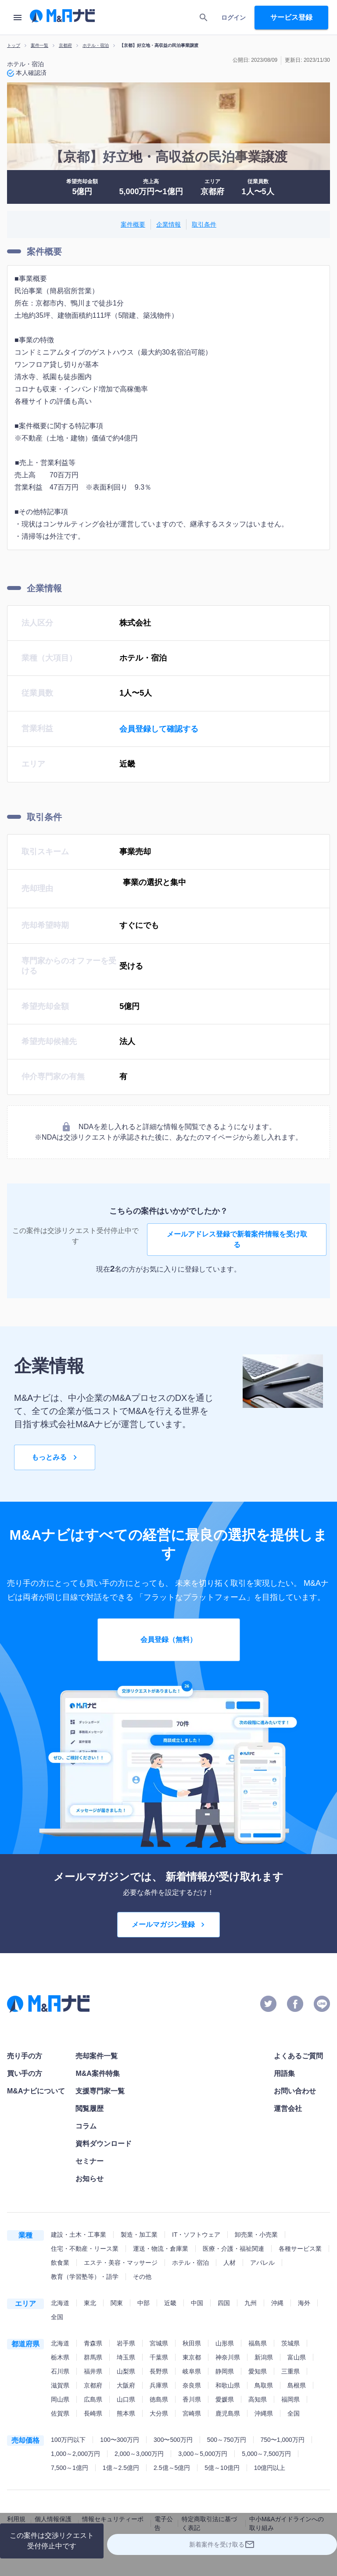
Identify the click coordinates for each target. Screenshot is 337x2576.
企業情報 (168, 224)
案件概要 (133, 224)
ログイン (233, 17)
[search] (203, 17)
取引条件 (204, 224)
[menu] (17, 17)
